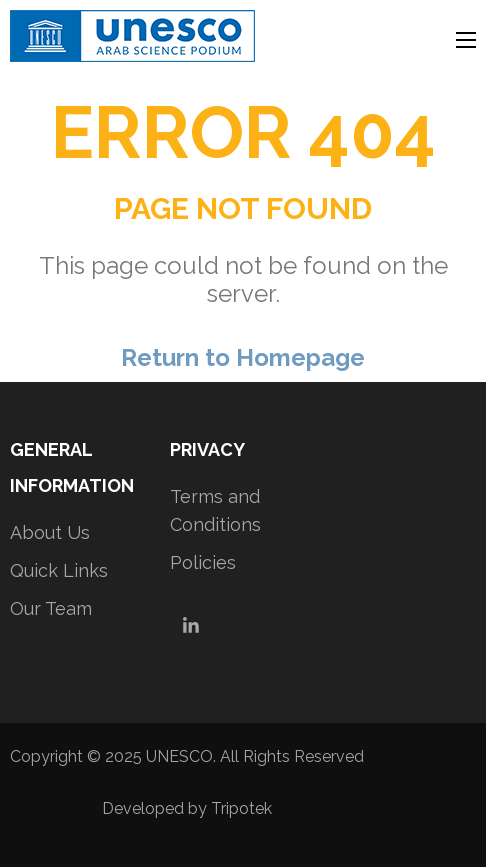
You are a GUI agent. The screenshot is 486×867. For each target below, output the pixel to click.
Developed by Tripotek (187, 808)
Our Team (51, 608)
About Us (50, 532)
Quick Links (59, 570)
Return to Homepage (243, 357)
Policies (203, 562)
